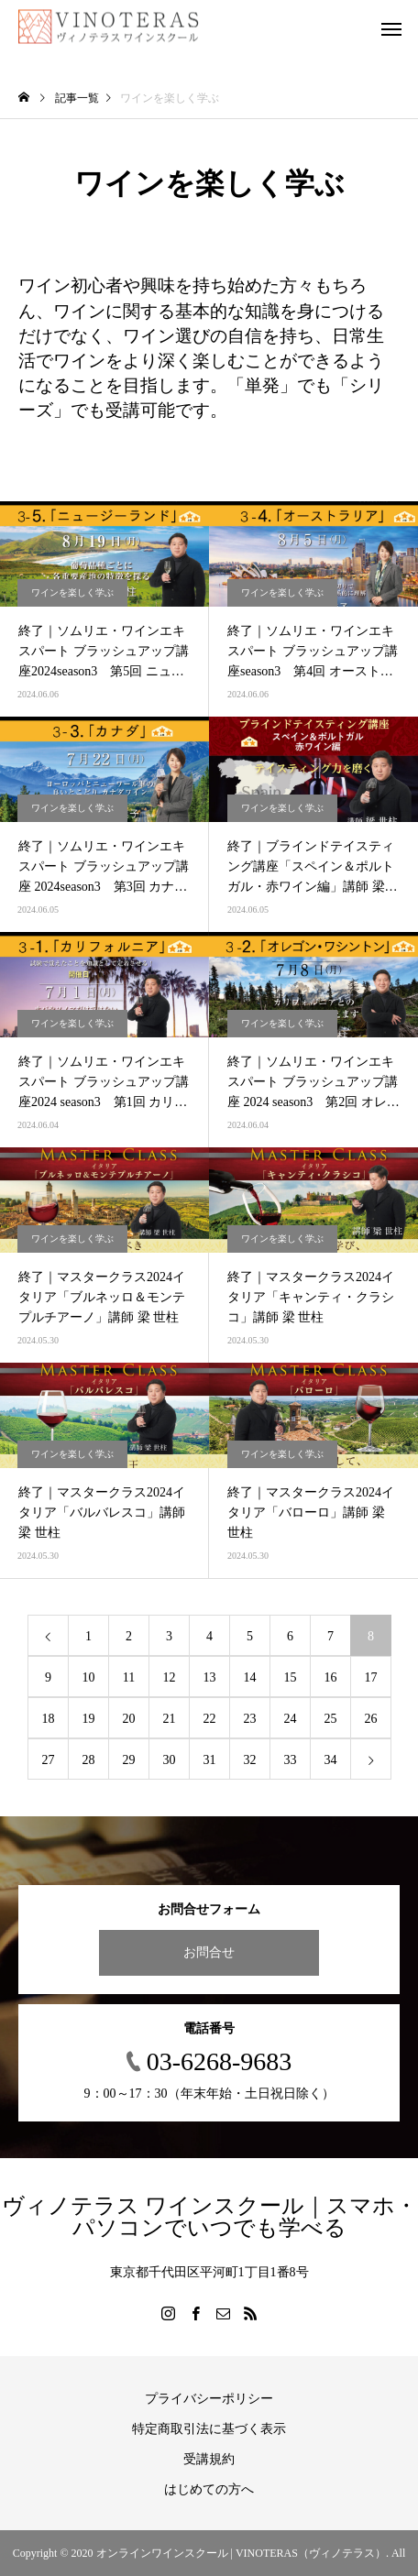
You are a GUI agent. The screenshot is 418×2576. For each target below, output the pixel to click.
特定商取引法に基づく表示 (209, 2429)
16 (330, 1677)
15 (290, 1677)
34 (330, 1760)
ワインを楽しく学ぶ (72, 592)
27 (48, 1760)
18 (48, 1719)
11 (129, 1677)
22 (210, 1719)
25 (330, 1719)
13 (210, 1677)
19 (88, 1719)
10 (88, 1677)
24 (290, 1719)
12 (169, 1677)
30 (169, 1760)
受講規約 (209, 2459)
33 (290, 1760)
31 (210, 1760)
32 (250, 1760)
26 (371, 1719)
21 (169, 1719)
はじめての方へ (209, 2489)
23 (250, 1719)
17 (371, 1677)
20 (129, 1719)
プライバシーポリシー (209, 2399)
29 (129, 1760)
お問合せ (209, 1952)
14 (250, 1677)
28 (88, 1760)
